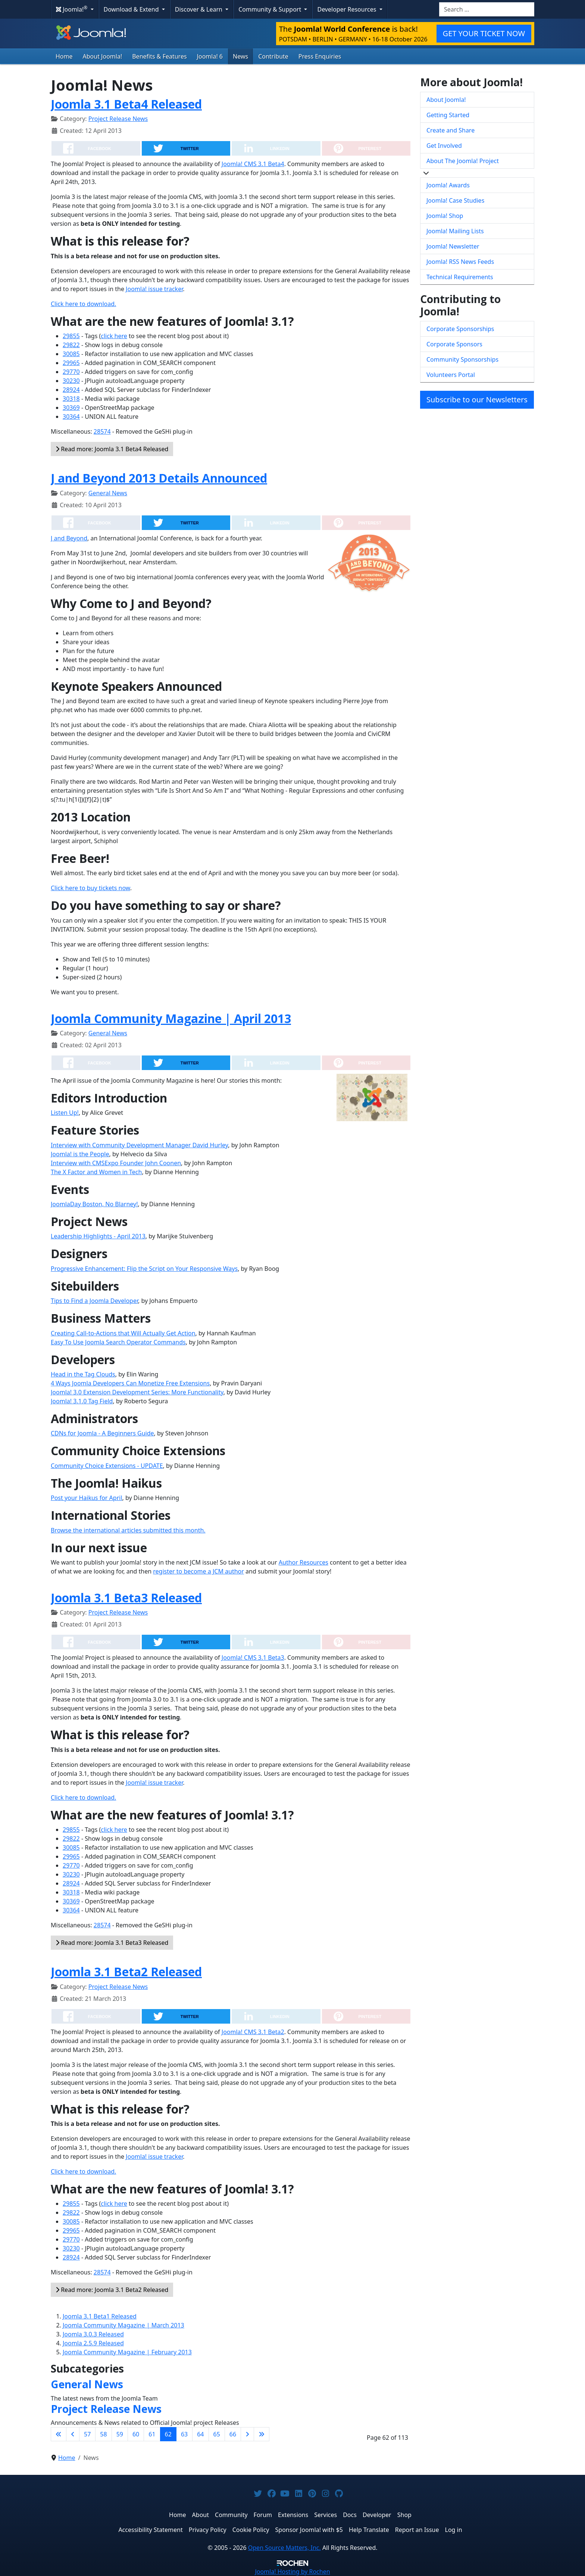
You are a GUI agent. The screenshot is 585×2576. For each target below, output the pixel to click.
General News (107, 493)
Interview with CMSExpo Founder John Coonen (116, 1163)
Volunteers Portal (450, 375)
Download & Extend (132, 9)
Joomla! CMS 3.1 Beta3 (253, 1657)
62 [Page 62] (168, 2434)
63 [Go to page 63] (184, 2434)
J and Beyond (69, 538)
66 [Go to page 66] (232, 2434)
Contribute (273, 56)
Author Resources (303, 1562)
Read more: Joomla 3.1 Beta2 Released (112, 2290)
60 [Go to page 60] (135, 2434)
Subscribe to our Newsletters (477, 399)
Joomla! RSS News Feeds (460, 262)
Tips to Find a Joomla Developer (94, 1301)
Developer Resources (347, 9)
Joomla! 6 (210, 56)
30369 (71, 407)
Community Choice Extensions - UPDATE (107, 1466)
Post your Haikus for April (86, 1498)
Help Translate (369, 2530)
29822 (71, 345)
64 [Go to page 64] (200, 2434)
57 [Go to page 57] (87, 2434)
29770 (71, 372)
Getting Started (447, 115)
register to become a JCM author (198, 1571)
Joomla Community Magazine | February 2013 (127, 2352)
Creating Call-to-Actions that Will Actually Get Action (123, 1333)
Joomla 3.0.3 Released (93, 2334)
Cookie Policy (250, 2530)
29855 (71, 336)
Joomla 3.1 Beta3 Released (126, 1598)
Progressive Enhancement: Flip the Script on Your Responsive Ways (144, 1268)
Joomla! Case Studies (455, 200)
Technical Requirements (459, 277)
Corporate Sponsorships (460, 329)
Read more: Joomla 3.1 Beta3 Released (112, 1943)
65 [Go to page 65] (216, 2434)
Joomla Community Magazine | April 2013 (171, 1018)
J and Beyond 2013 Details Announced (159, 478)
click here (114, 336)
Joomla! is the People (80, 1154)
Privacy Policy (207, 2530)
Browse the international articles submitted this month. (128, 1530)
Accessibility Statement (150, 2530)
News (240, 56)
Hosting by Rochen (292, 2571)
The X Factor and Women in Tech (96, 1172)
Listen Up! (65, 1112)
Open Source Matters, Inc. (284, 2548)
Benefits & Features (159, 56)
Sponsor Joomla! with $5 (309, 2530)
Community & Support (270, 9)
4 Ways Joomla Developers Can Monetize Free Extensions (130, 1383)
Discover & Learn (199, 9)
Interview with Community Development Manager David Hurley (139, 1145)
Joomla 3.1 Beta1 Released (100, 2316)
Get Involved (444, 145)
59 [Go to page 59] (119, 2434)
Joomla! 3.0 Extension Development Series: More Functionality (137, 1392)
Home (64, 56)
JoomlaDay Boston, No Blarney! (94, 1204)
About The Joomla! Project (462, 161)
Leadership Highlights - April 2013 (98, 1236)
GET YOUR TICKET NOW (484, 33)
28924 (71, 390)
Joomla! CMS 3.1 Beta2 (253, 2032)
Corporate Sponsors (454, 344)
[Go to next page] (247, 2434)
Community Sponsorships (462, 359)
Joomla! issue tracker (154, 289)
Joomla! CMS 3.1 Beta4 (253, 164)
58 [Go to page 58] (103, 2434)
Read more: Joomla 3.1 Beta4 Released (112, 449)
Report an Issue (417, 2530)
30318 (71, 398)
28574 (102, 431)
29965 (71, 363)
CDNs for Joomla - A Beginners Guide (102, 1433)
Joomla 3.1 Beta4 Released (126, 104)
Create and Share (450, 130)
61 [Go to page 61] (151, 2434)
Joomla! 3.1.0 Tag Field (82, 1401)
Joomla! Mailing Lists (455, 231)
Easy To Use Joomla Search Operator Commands (118, 1342)
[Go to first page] (58, 2434)
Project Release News (118, 119)
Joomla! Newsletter (452, 246)
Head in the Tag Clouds (83, 1374)
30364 (71, 416)
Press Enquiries (319, 56)
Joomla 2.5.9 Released (93, 2343)
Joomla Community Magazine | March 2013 (123, 2325)
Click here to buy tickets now (90, 888)
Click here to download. (83, 304)
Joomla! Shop (444, 216)
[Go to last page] (261, 2434)
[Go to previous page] (72, 2434)
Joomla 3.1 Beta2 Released (126, 1972)
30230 (71, 381)
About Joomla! (102, 56)
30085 (71, 354)
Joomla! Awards (448, 185)
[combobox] (486, 9)
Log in (453, 2530)
